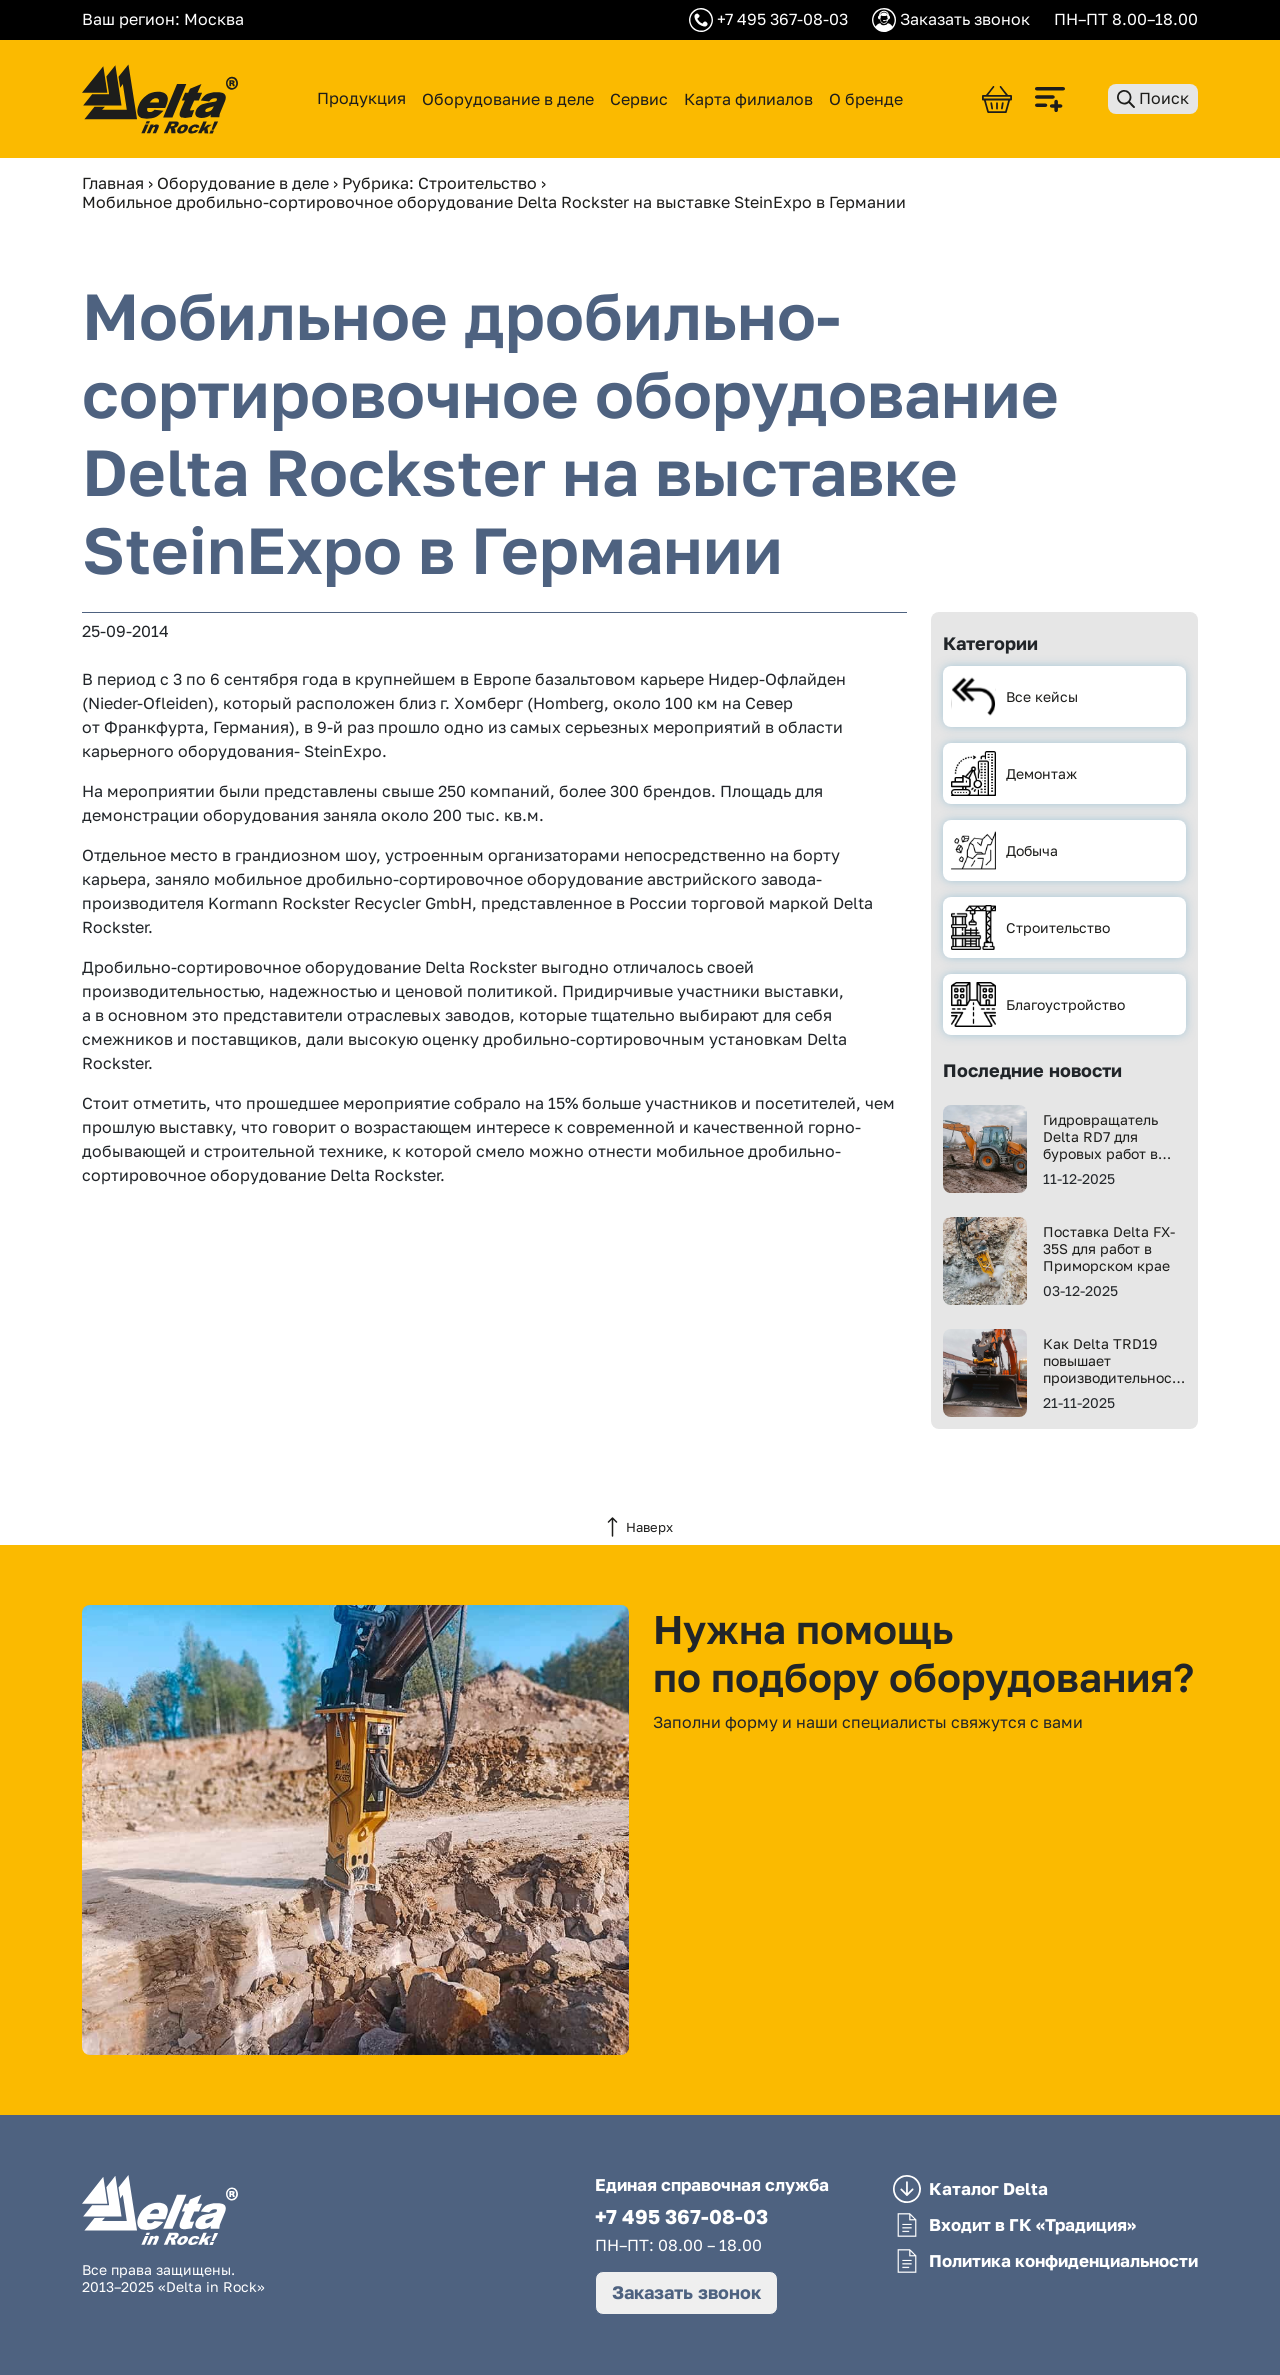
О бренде (866, 99)
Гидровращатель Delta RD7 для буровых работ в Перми (1100, 1136)
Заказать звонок (686, 2292)
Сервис (639, 99)
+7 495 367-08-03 (681, 2216)
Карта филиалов (748, 99)
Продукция (361, 98)
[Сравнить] (1060, 99)
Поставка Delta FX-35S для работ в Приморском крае (1109, 1248)
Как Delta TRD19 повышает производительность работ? (1114, 1360)
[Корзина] (997, 99)
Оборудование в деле (508, 99)
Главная (113, 183)
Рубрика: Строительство (439, 183)
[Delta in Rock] (160, 99)
